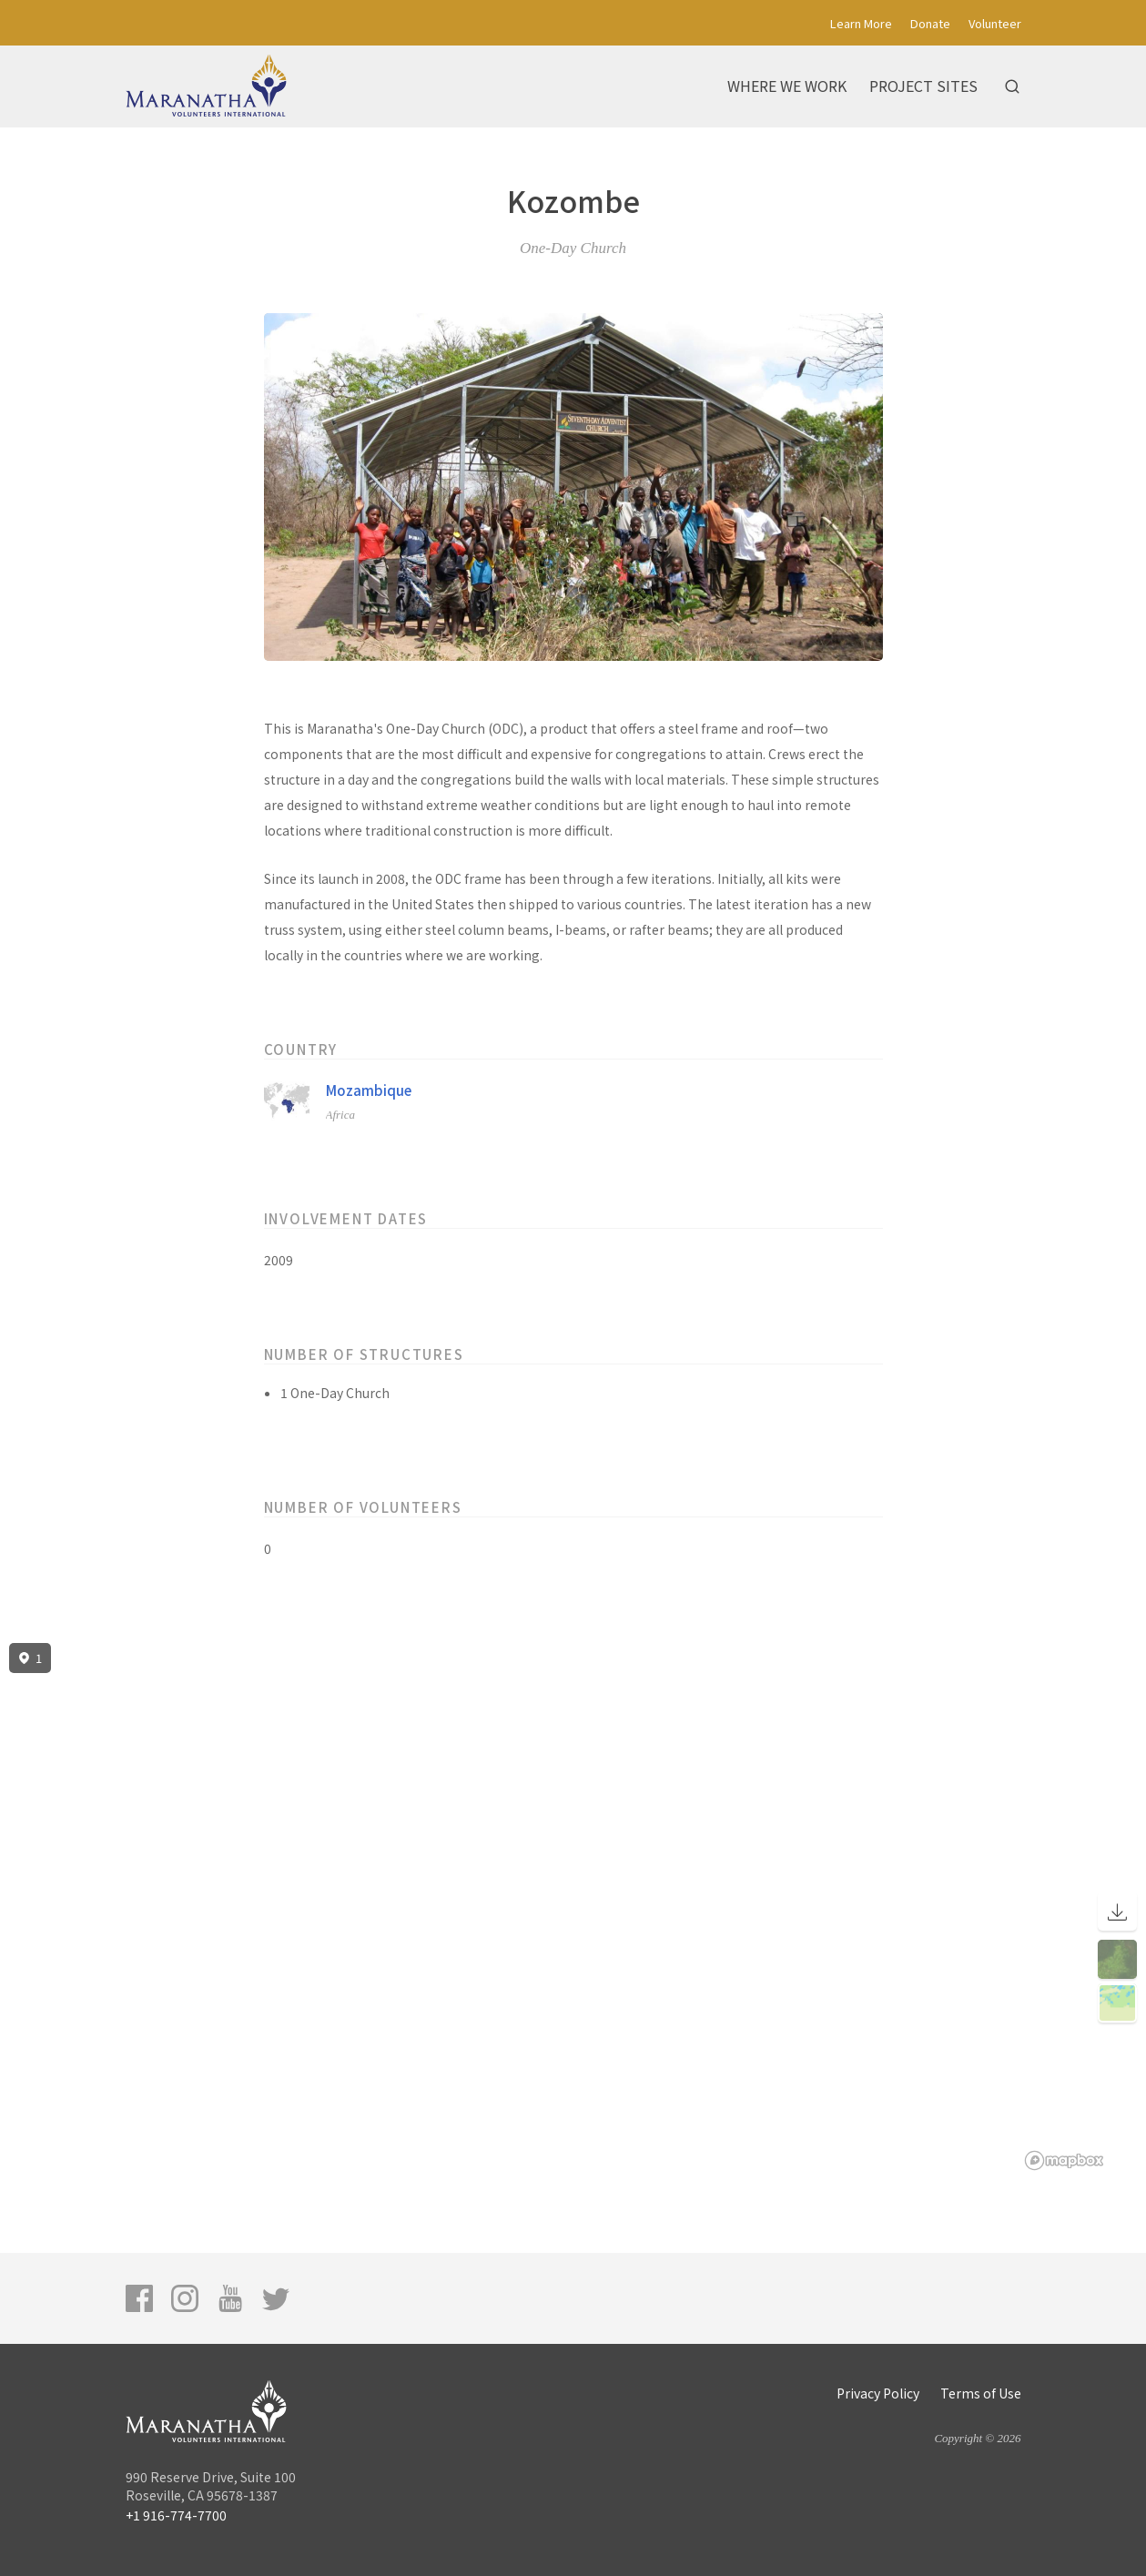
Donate (930, 23)
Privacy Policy (878, 2393)
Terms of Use (980, 2393)
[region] (573, 1907)
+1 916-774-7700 (176, 2515)
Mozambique (368, 1090)
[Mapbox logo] (1064, 2160)
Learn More (861, 23)
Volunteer (995, 23)
